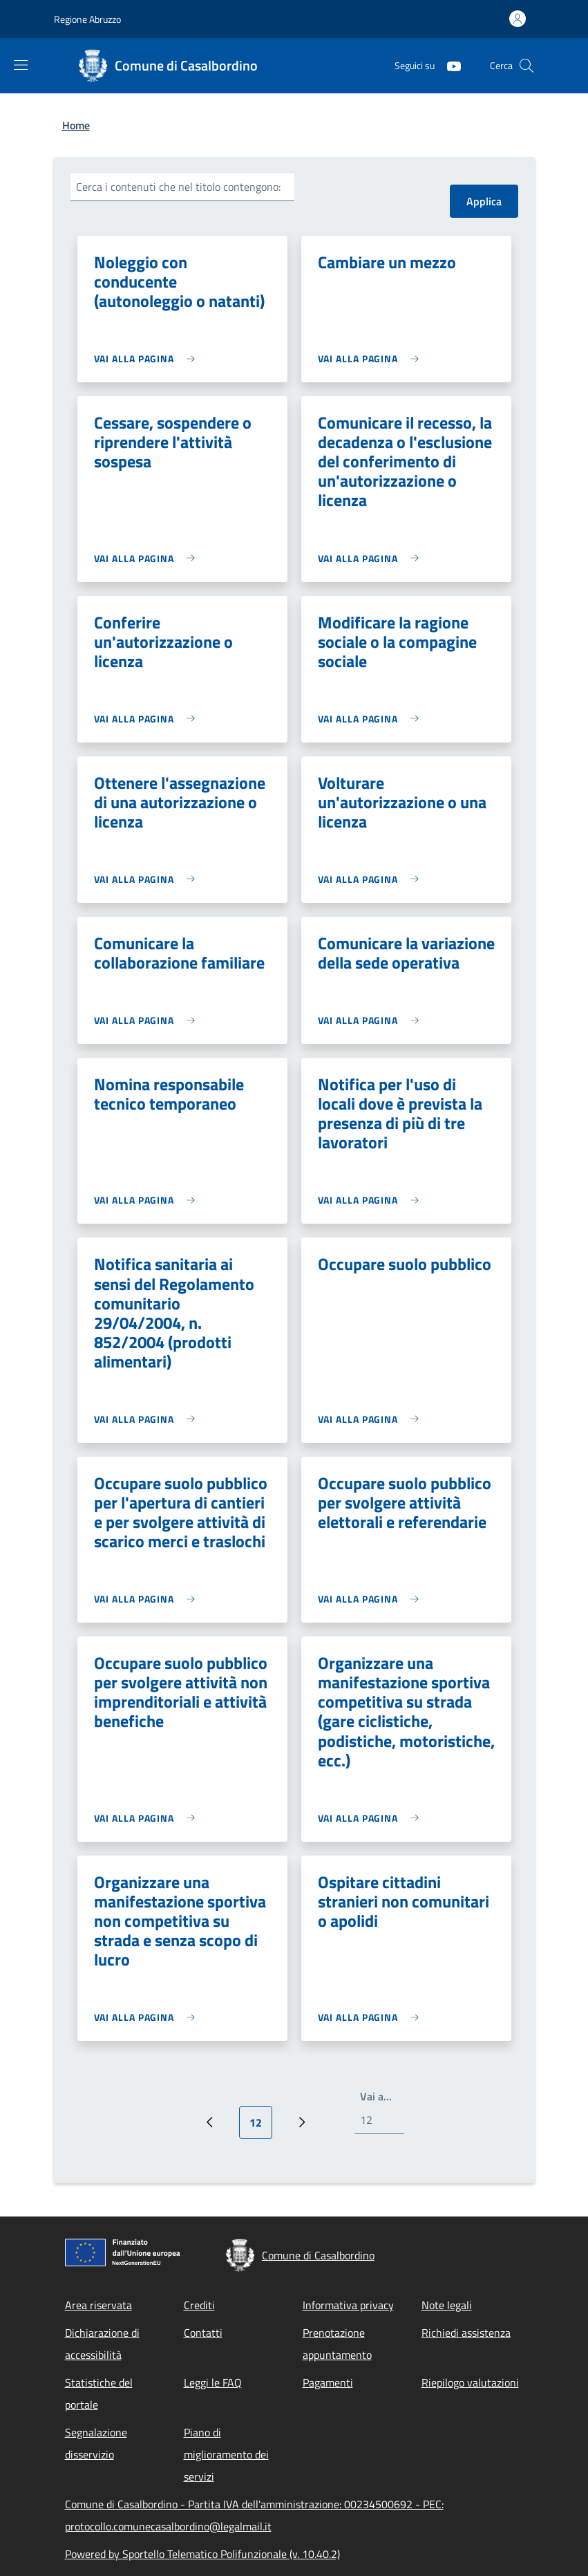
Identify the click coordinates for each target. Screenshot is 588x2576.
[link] (148, 358)
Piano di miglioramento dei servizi (226, 2454)
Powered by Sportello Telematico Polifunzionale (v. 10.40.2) (202, 2554)
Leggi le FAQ (213, 2382)
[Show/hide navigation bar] (20, 65)
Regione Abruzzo (87, 19)
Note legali (446, 2305)
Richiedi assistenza (466, 2332)
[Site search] (526, 65)
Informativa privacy (348, 2305)
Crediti (199, 2305)
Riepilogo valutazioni (470, 2382)
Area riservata (98, 2305)
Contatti (203, 2332)
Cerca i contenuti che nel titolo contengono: (178, 186)
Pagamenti (328, 2382)
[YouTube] (448, 65)
